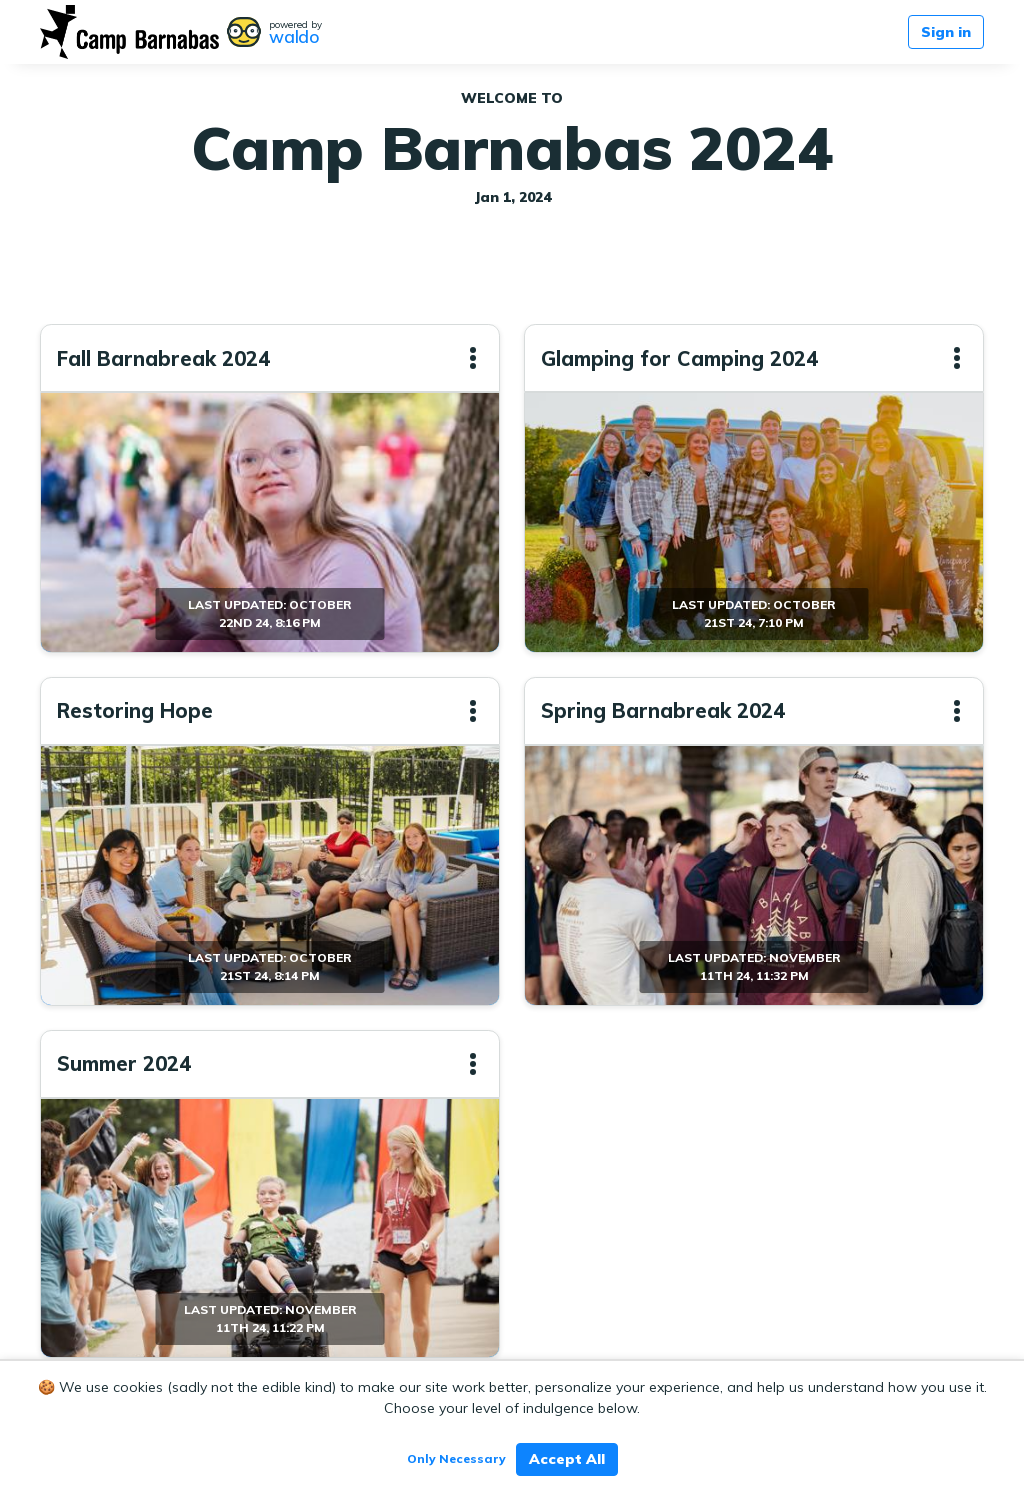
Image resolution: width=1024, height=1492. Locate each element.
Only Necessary (456, 1458)
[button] (473, 358)
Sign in (946, 32)
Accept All (567, 1459)
